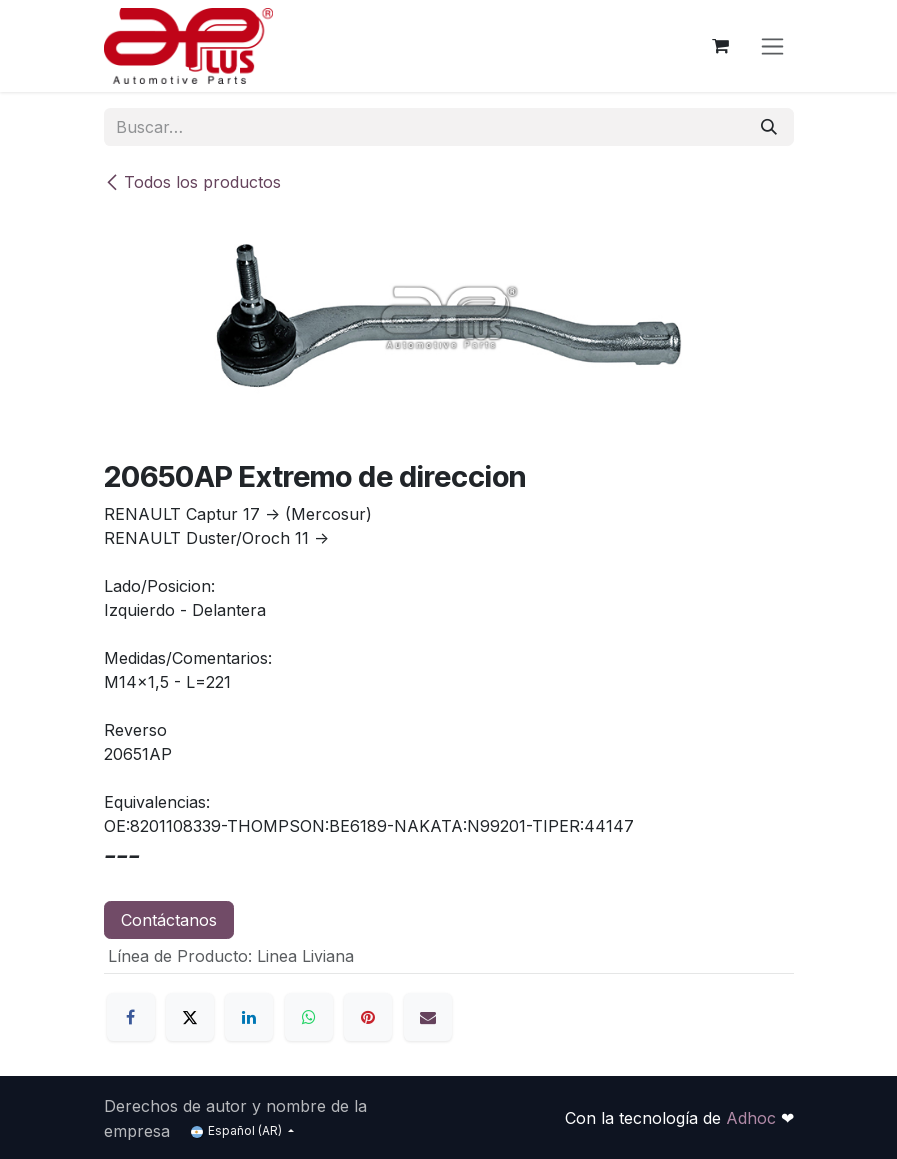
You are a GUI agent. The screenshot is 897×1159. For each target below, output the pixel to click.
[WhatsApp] (309, 1017)
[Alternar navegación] (772, 46)
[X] (190, 1017)
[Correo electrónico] (428, 1017)
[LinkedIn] (249, 1017)
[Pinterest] (368, 1017)
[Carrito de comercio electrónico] (721, 46)
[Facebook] (131, 1017)
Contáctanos (169, 920)
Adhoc (753, 1118)
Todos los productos (192, 182)
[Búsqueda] (769, 127)
